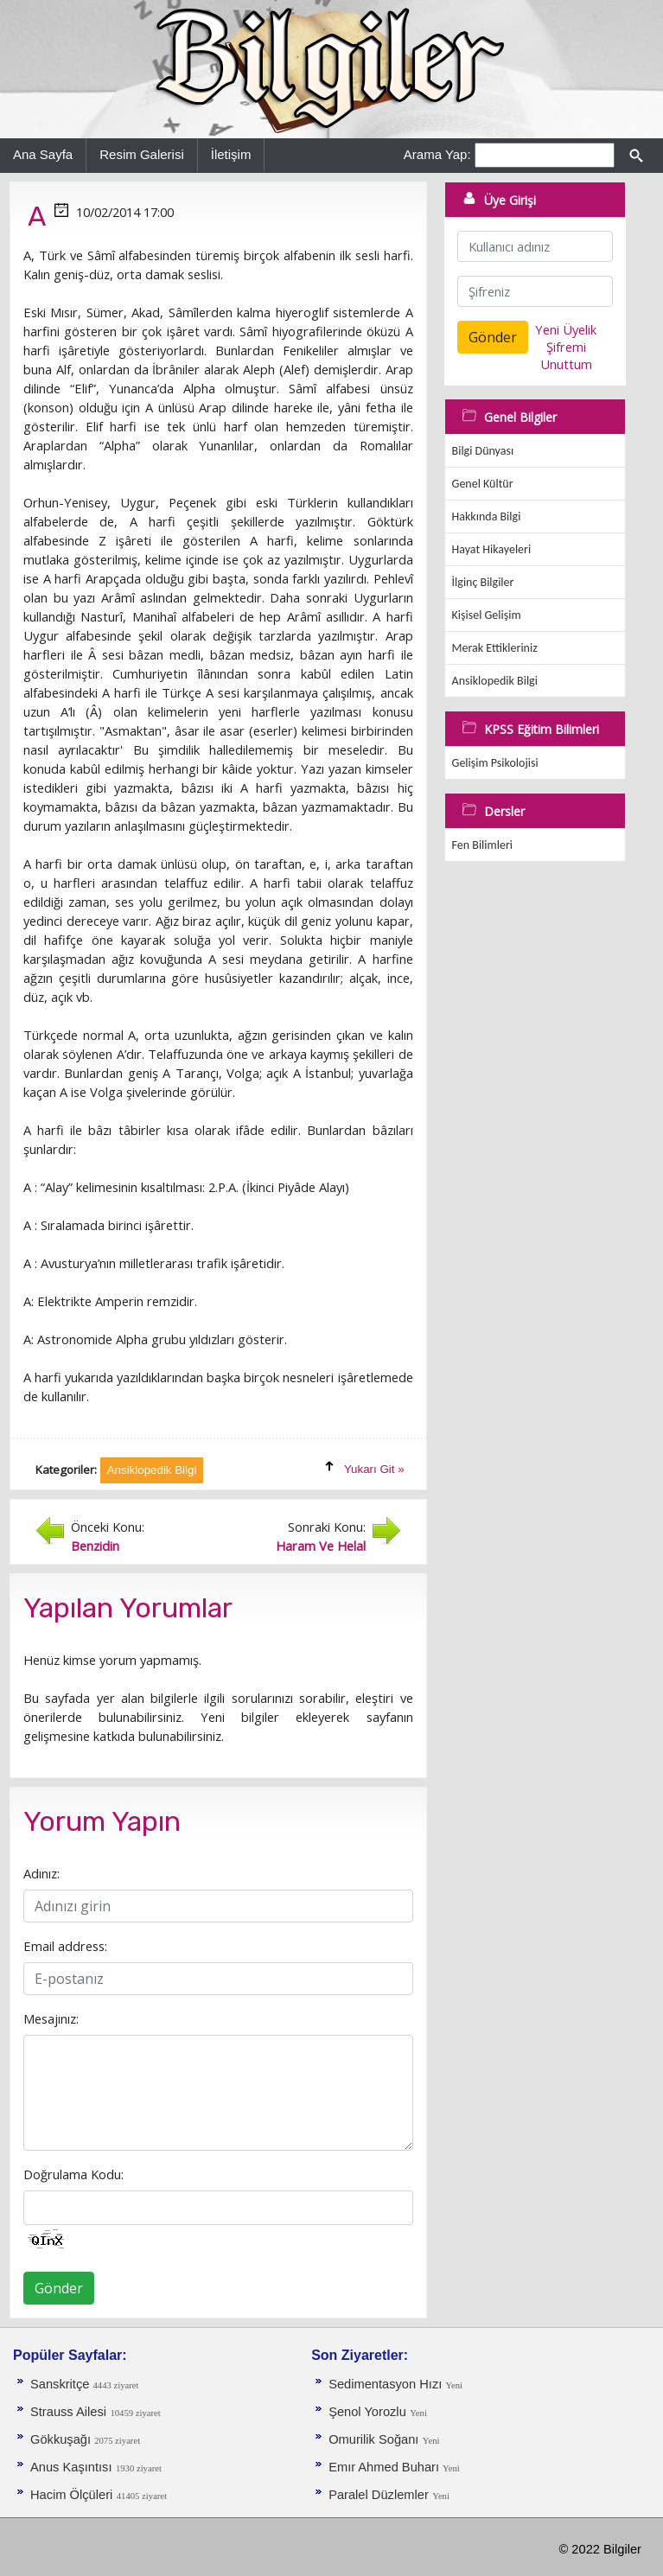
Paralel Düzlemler (378, 2495)
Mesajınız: (51, 2018)
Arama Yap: (437, 154)
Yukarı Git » (374, 1469)
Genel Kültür (482, 483)
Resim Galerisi (141, 154)
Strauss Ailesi (68, 2412)
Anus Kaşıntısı (71, 2467)
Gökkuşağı (62, 2439)
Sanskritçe (61, 2384)
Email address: (65, 1945)
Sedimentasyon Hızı (386, 2384)
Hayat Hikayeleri (492, 549)
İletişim (231, 154)
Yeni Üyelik (565, 329)
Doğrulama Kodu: (73, 2174)
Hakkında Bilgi (486, 516)
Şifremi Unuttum (566, 355)
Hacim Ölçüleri (71, 2495)
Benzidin (95, 1545)
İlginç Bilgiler (483, 582)
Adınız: (41, 1873)
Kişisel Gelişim (486, 615)
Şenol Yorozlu (367, 2412)
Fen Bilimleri (482, 845)
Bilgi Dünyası (483, 450)
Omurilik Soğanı (373, 2439)
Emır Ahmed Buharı (385, 2467)
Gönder (59, 2288)
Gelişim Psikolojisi (495, 763)
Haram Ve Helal (321, 1545)
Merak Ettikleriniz (495, 648)
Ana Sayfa (43, 154)
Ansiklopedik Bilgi (495, 680)
